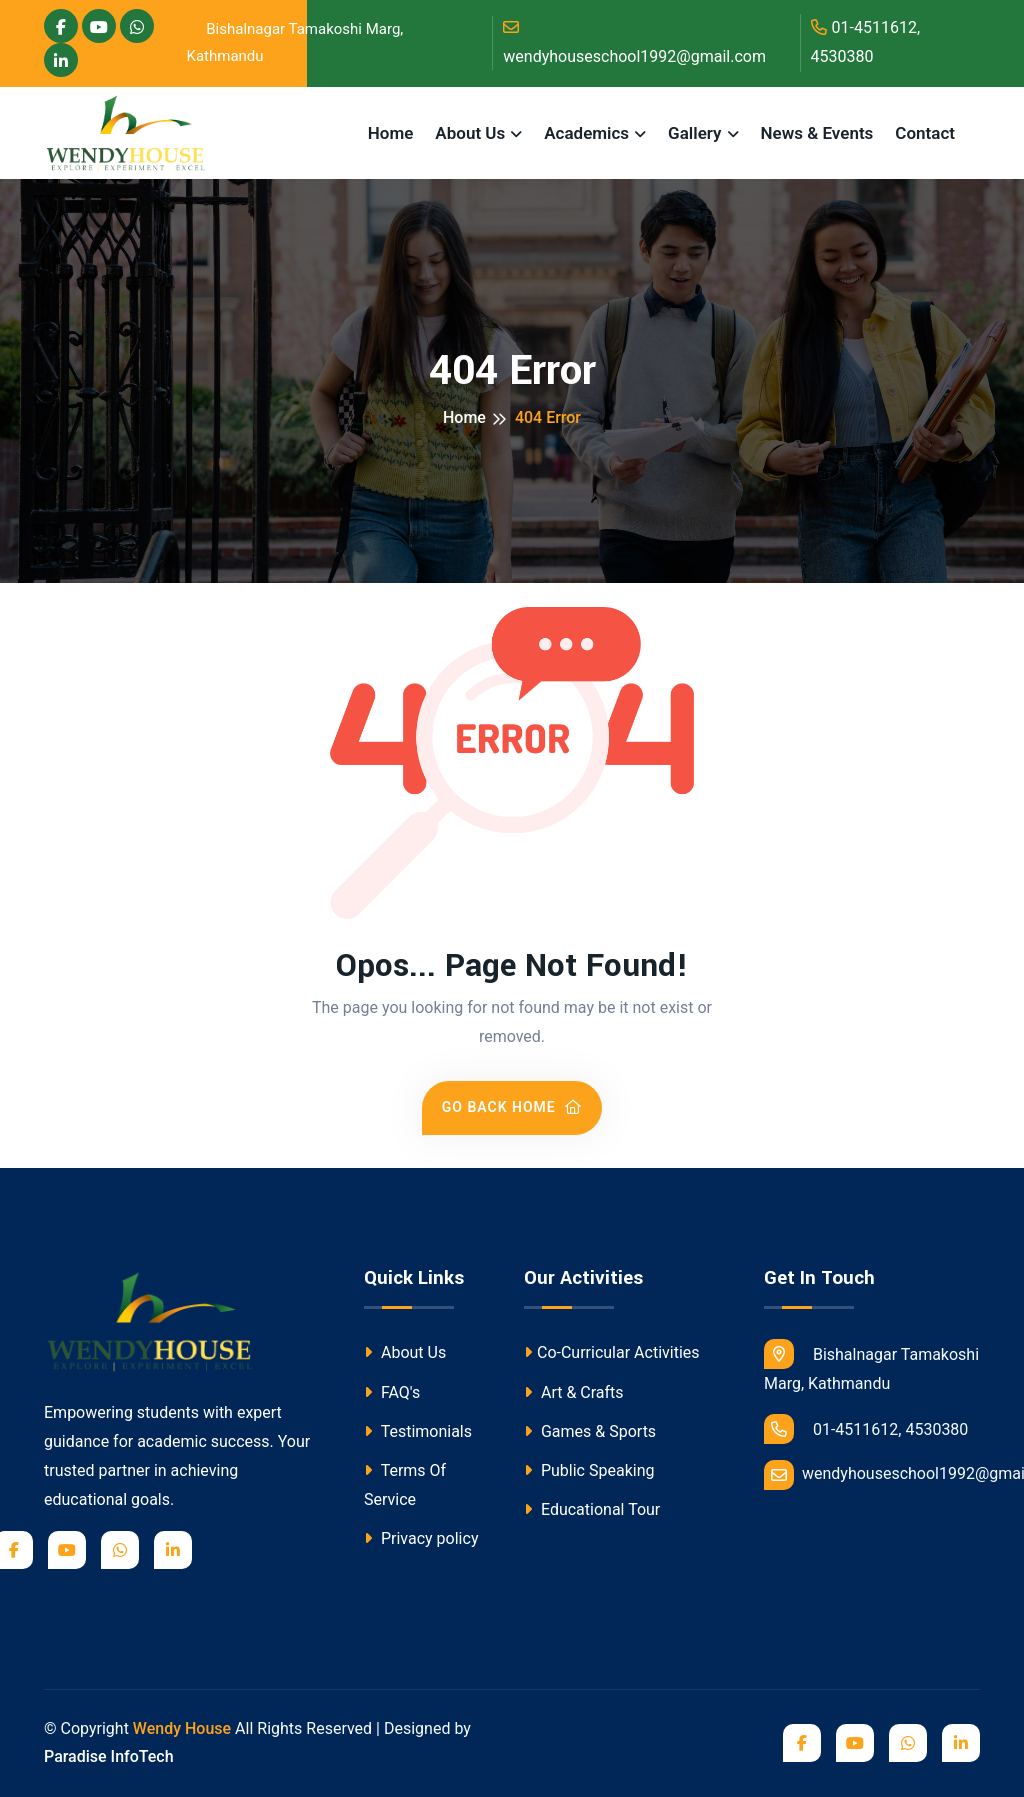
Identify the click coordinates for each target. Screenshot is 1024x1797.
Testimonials (418, 1431)
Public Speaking (589, 1470)
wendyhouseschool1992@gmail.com (634, 42)
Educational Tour (592, 1509)
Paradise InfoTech (109, 1756)
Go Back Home (512, 1107)
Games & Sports (590, 1431)
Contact (925, 133)
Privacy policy (421, 1538)
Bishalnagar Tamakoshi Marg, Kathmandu (295, 42)
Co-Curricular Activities (612, 1352)
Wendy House (182, 1728)
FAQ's (392, 1392)
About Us (470, 133)
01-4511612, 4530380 (866, 42)
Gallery (694, 133)
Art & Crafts (574, 1392)
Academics (586, 133)
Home (391, 133)
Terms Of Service (405, 1485)
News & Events (817, 133)
